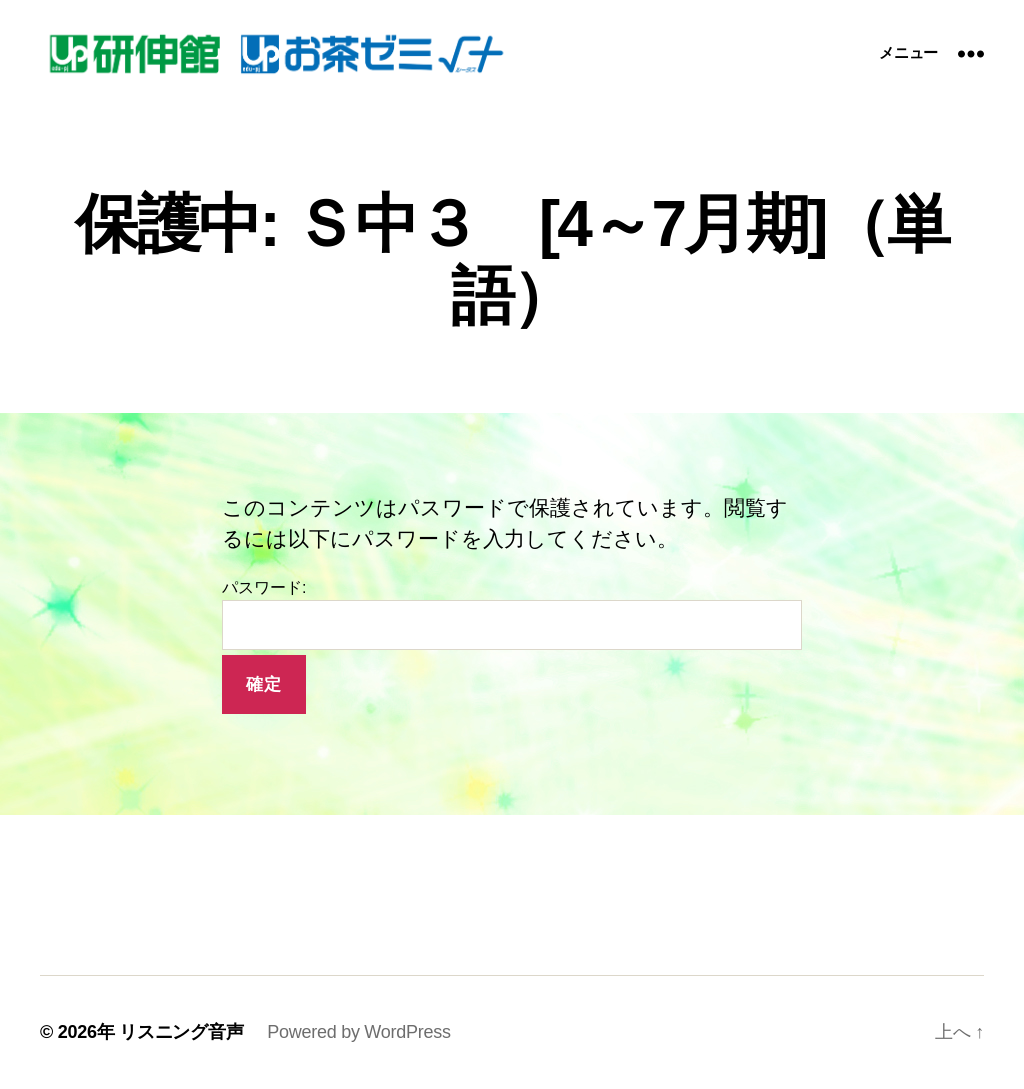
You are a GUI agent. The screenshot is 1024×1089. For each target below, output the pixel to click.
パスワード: (512, 614)
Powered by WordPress (358, 1032)
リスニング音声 (181, 1032)
